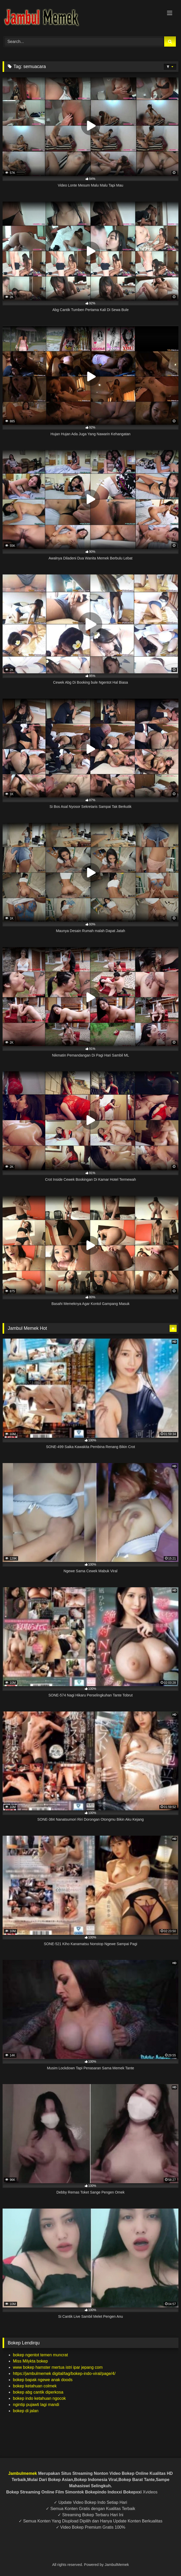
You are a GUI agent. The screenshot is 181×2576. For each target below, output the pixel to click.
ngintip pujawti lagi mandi (36, 2404)
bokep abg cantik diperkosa (38, 2392)
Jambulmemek (22, 2473)
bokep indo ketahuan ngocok (39, 2398)
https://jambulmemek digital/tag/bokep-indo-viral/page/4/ (64, 2373)
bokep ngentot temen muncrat (40, 2355)
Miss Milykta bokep (30, 2361)
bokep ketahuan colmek (35, 2386)
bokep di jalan (26, 2411)
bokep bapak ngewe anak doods (42, 2380)
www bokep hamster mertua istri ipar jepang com (58, 2367)
